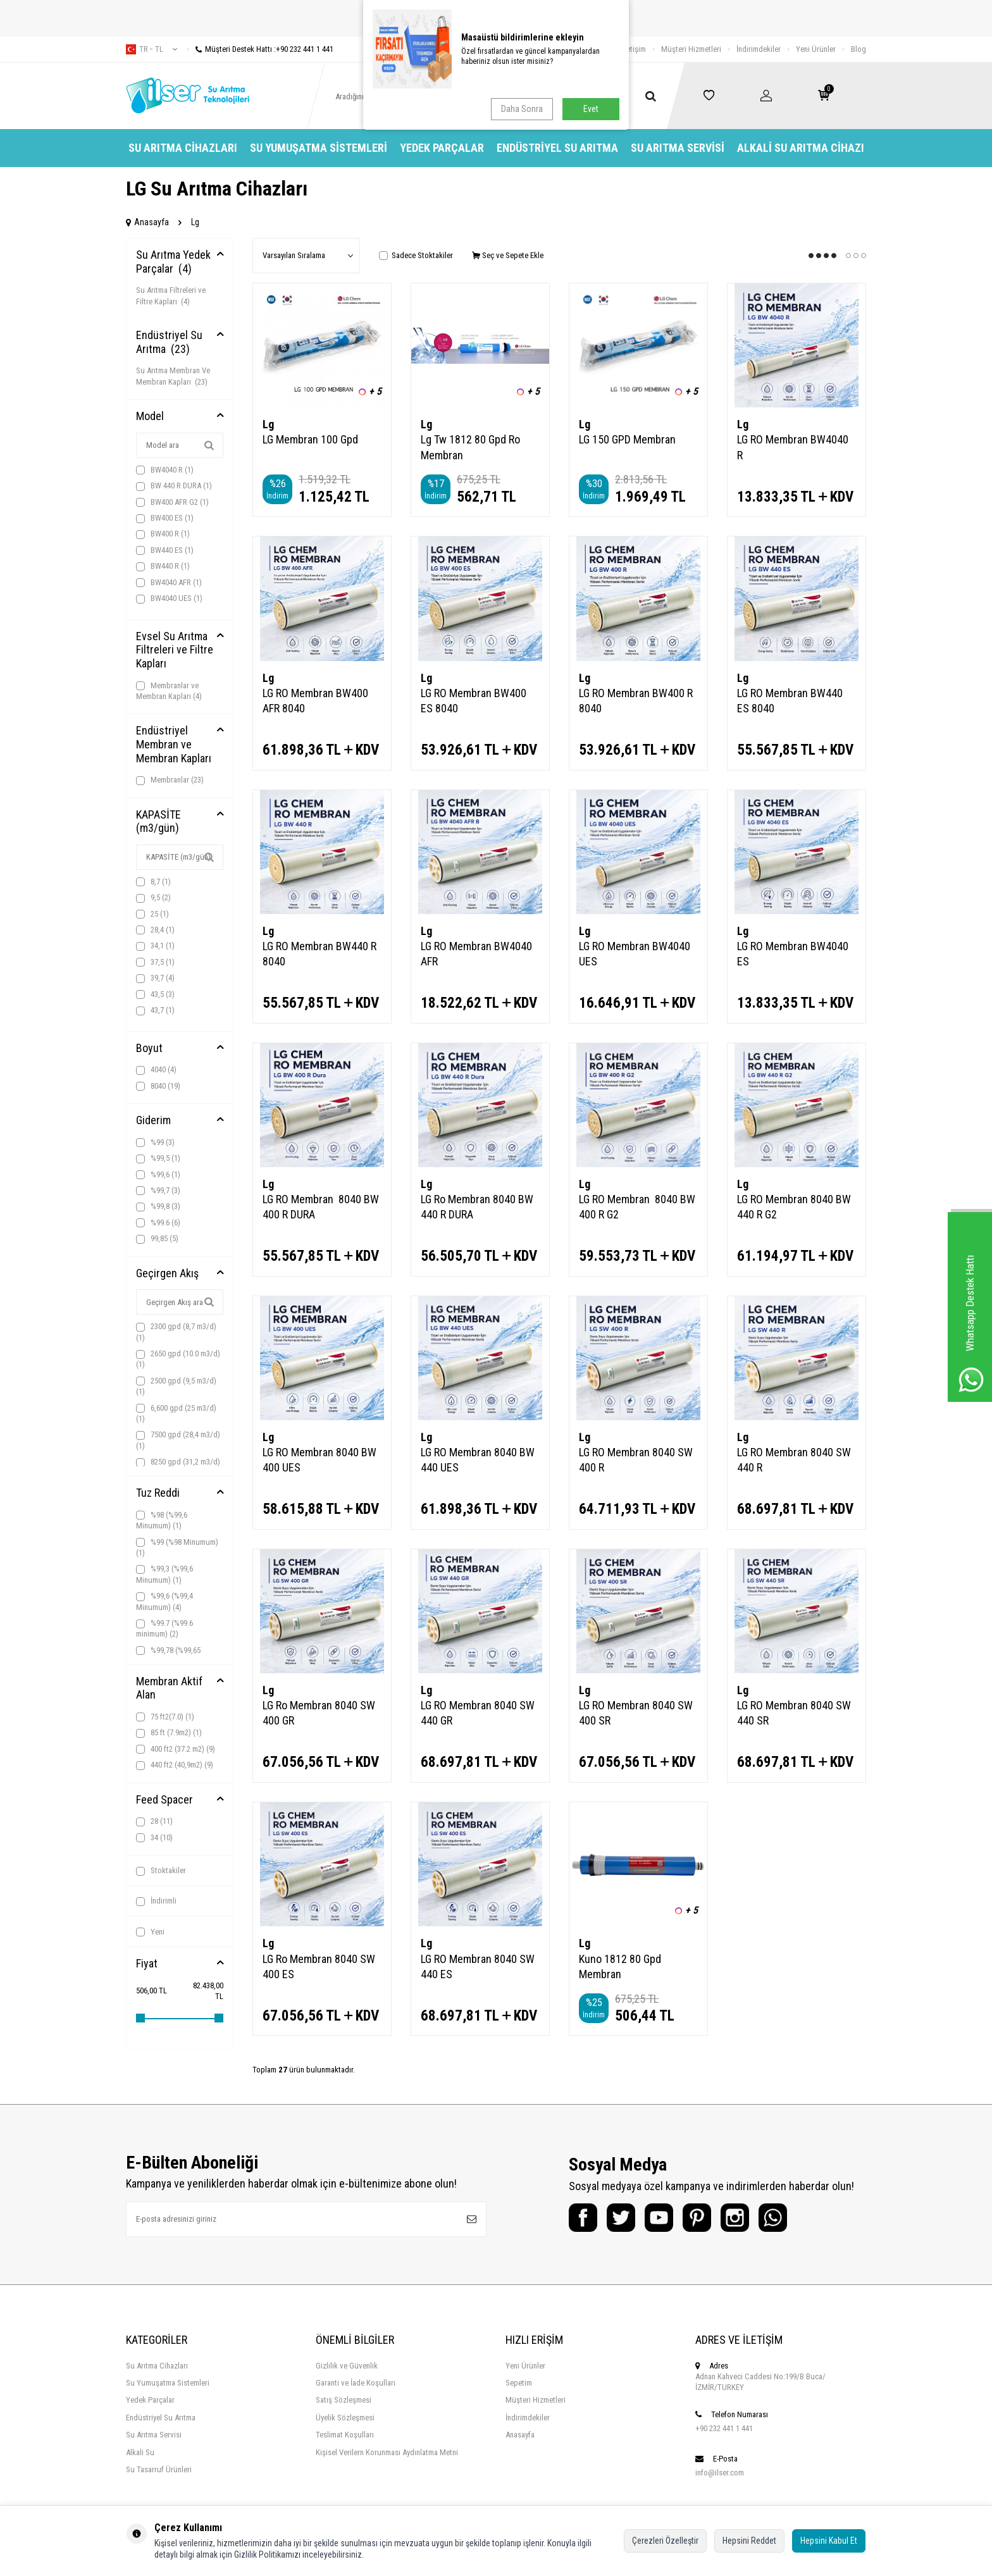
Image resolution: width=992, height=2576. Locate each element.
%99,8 (158, 1206)
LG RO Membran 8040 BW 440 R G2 (794, 1206)
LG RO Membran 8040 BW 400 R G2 (637, 1206)
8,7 (153, 882)
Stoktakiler (161, 1871)
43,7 (155, 1010)
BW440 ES (165, 550)
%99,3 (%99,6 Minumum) (164, 1574)
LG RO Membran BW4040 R (792, 447)
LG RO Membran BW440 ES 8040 (790, 700)
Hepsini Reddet (749, 2541)
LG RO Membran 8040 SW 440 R (794, 1460)
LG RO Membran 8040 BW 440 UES (478, 1460)
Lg (268, 424)
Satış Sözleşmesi (343, 2400)
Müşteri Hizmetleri (691, 49)
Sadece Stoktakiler (416, 255)
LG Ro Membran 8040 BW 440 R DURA (477, 1206)
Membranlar (170, 780)
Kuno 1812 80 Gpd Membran (620, 1966)
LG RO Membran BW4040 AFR (476, 953)
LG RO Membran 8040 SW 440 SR (794, 1713)
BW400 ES (165, 518)
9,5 (153, 898)
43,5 (155, 994)
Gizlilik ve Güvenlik (347, 2365)
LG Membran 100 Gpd (310, 439)
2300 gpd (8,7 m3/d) (176, 1332)
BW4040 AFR (169, 583)
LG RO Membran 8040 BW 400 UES (319, 1460)
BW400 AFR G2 (172, 502)
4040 (156, 1070)
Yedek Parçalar (442, 147)
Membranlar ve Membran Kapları (169, 691)
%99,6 (158, 1175)
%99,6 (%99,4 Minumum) (164, 1601)
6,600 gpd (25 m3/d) (176, 1413)
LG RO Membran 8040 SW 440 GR (478, 1713)
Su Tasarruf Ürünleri (159, 2469)
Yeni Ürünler (816, 49)
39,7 (155, 978)
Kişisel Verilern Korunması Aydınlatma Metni (387, 2452)
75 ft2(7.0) (165, 1717)
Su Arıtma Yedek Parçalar (173, 261)
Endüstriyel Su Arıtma (557, 147)
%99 (155, 1142)
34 (154, 1838)
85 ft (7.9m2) (169, 1733)
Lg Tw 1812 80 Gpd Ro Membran (470, 447)
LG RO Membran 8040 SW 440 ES (478, 1966)
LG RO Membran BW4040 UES (634, 953)
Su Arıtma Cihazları (182, 147)
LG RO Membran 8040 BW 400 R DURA (321, 1206)
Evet (590, 109)
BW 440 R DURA (174, 486)
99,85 (157, 1239)
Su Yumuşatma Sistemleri (318, 147)
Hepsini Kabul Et (828, 2541)
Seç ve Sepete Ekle (507, 255)
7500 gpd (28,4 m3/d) (178, 1440)
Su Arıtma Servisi (677, 147)
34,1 (155, 946)
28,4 (155, 930)
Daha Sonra (522, 109)
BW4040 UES (169, 598)
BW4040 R (165, 470)
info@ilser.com (719, 2472)
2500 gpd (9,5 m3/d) (176, 1386)
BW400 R (163, 534)
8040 (158, 1086)
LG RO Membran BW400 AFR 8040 (315, 700)
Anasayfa (147, 222)
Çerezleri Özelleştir (665, 2541)
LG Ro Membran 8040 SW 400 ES (319, 1966)
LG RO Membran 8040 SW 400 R (636, 1460)
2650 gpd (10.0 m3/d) (178, 1359)
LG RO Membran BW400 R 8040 (636, 700)
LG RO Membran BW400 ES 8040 (473, 700)
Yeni (150, 1932)
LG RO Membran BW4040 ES (792, 953)
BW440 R (163, 566)
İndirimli (156, 1901)
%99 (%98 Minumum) (177, 1547)
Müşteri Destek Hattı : (260, 49)
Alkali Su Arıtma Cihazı (800, 147)
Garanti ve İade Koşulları (355, 2382)
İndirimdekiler (758, 49)
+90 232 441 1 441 (724, 2428)
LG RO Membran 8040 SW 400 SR (636, 1713)
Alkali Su (140, 2452)
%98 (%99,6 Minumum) (161, 1520)
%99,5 (158, 1158)
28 (154, 1821)
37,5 (155, 962)
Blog (858, 49)
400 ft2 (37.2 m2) (175, 1749)
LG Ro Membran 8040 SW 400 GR (319, 1713)
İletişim (634, 49)
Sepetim (518, 2382)
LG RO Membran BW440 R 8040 (319, 953)
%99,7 (158, 1191)
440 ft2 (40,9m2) (174, 1765)
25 (152, 914)
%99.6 (158, 1223)
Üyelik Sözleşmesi (345, 2417)
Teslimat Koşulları (345, 2434)
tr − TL (151, 49)
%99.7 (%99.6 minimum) (164, 1628)
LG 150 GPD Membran (627, 439)
